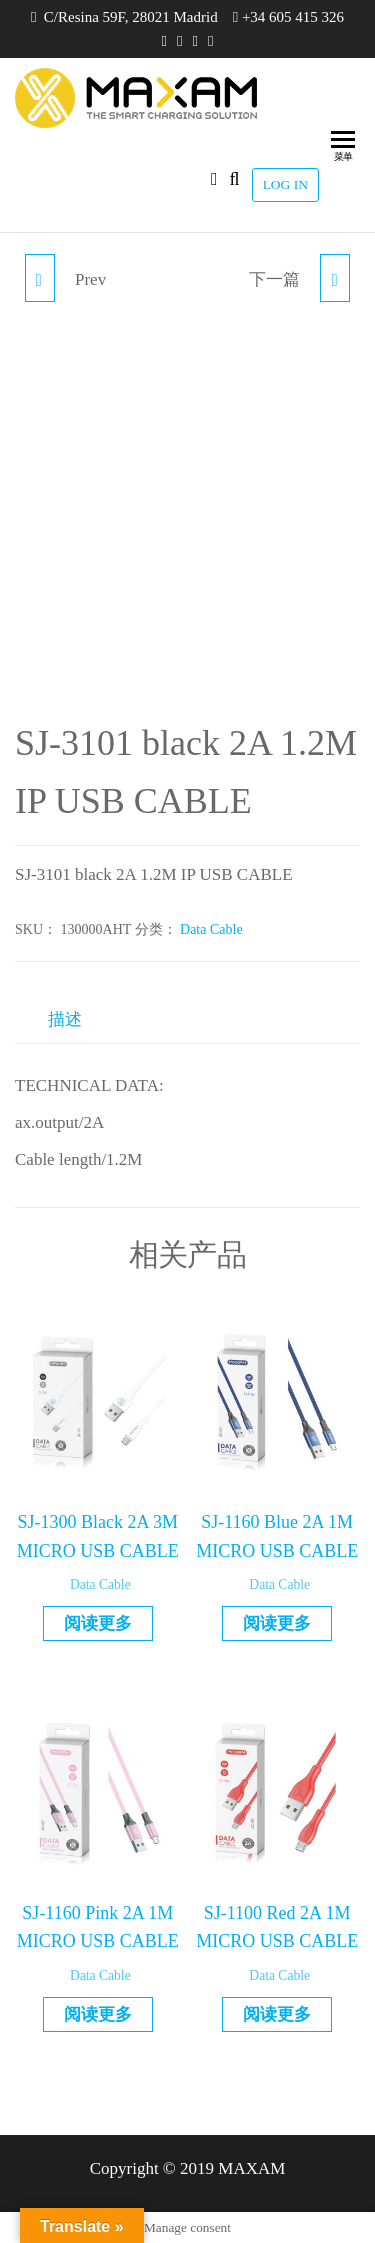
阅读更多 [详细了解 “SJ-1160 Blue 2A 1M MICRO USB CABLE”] (277, 1623)
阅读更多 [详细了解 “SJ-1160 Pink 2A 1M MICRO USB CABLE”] (98, 2014)
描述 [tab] (65, 1019)
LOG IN (285, 184)
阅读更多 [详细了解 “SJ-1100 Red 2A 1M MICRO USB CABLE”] (277, 2014)
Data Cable (211, 929)
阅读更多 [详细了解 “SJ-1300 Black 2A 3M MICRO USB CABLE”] (98, 1623)
